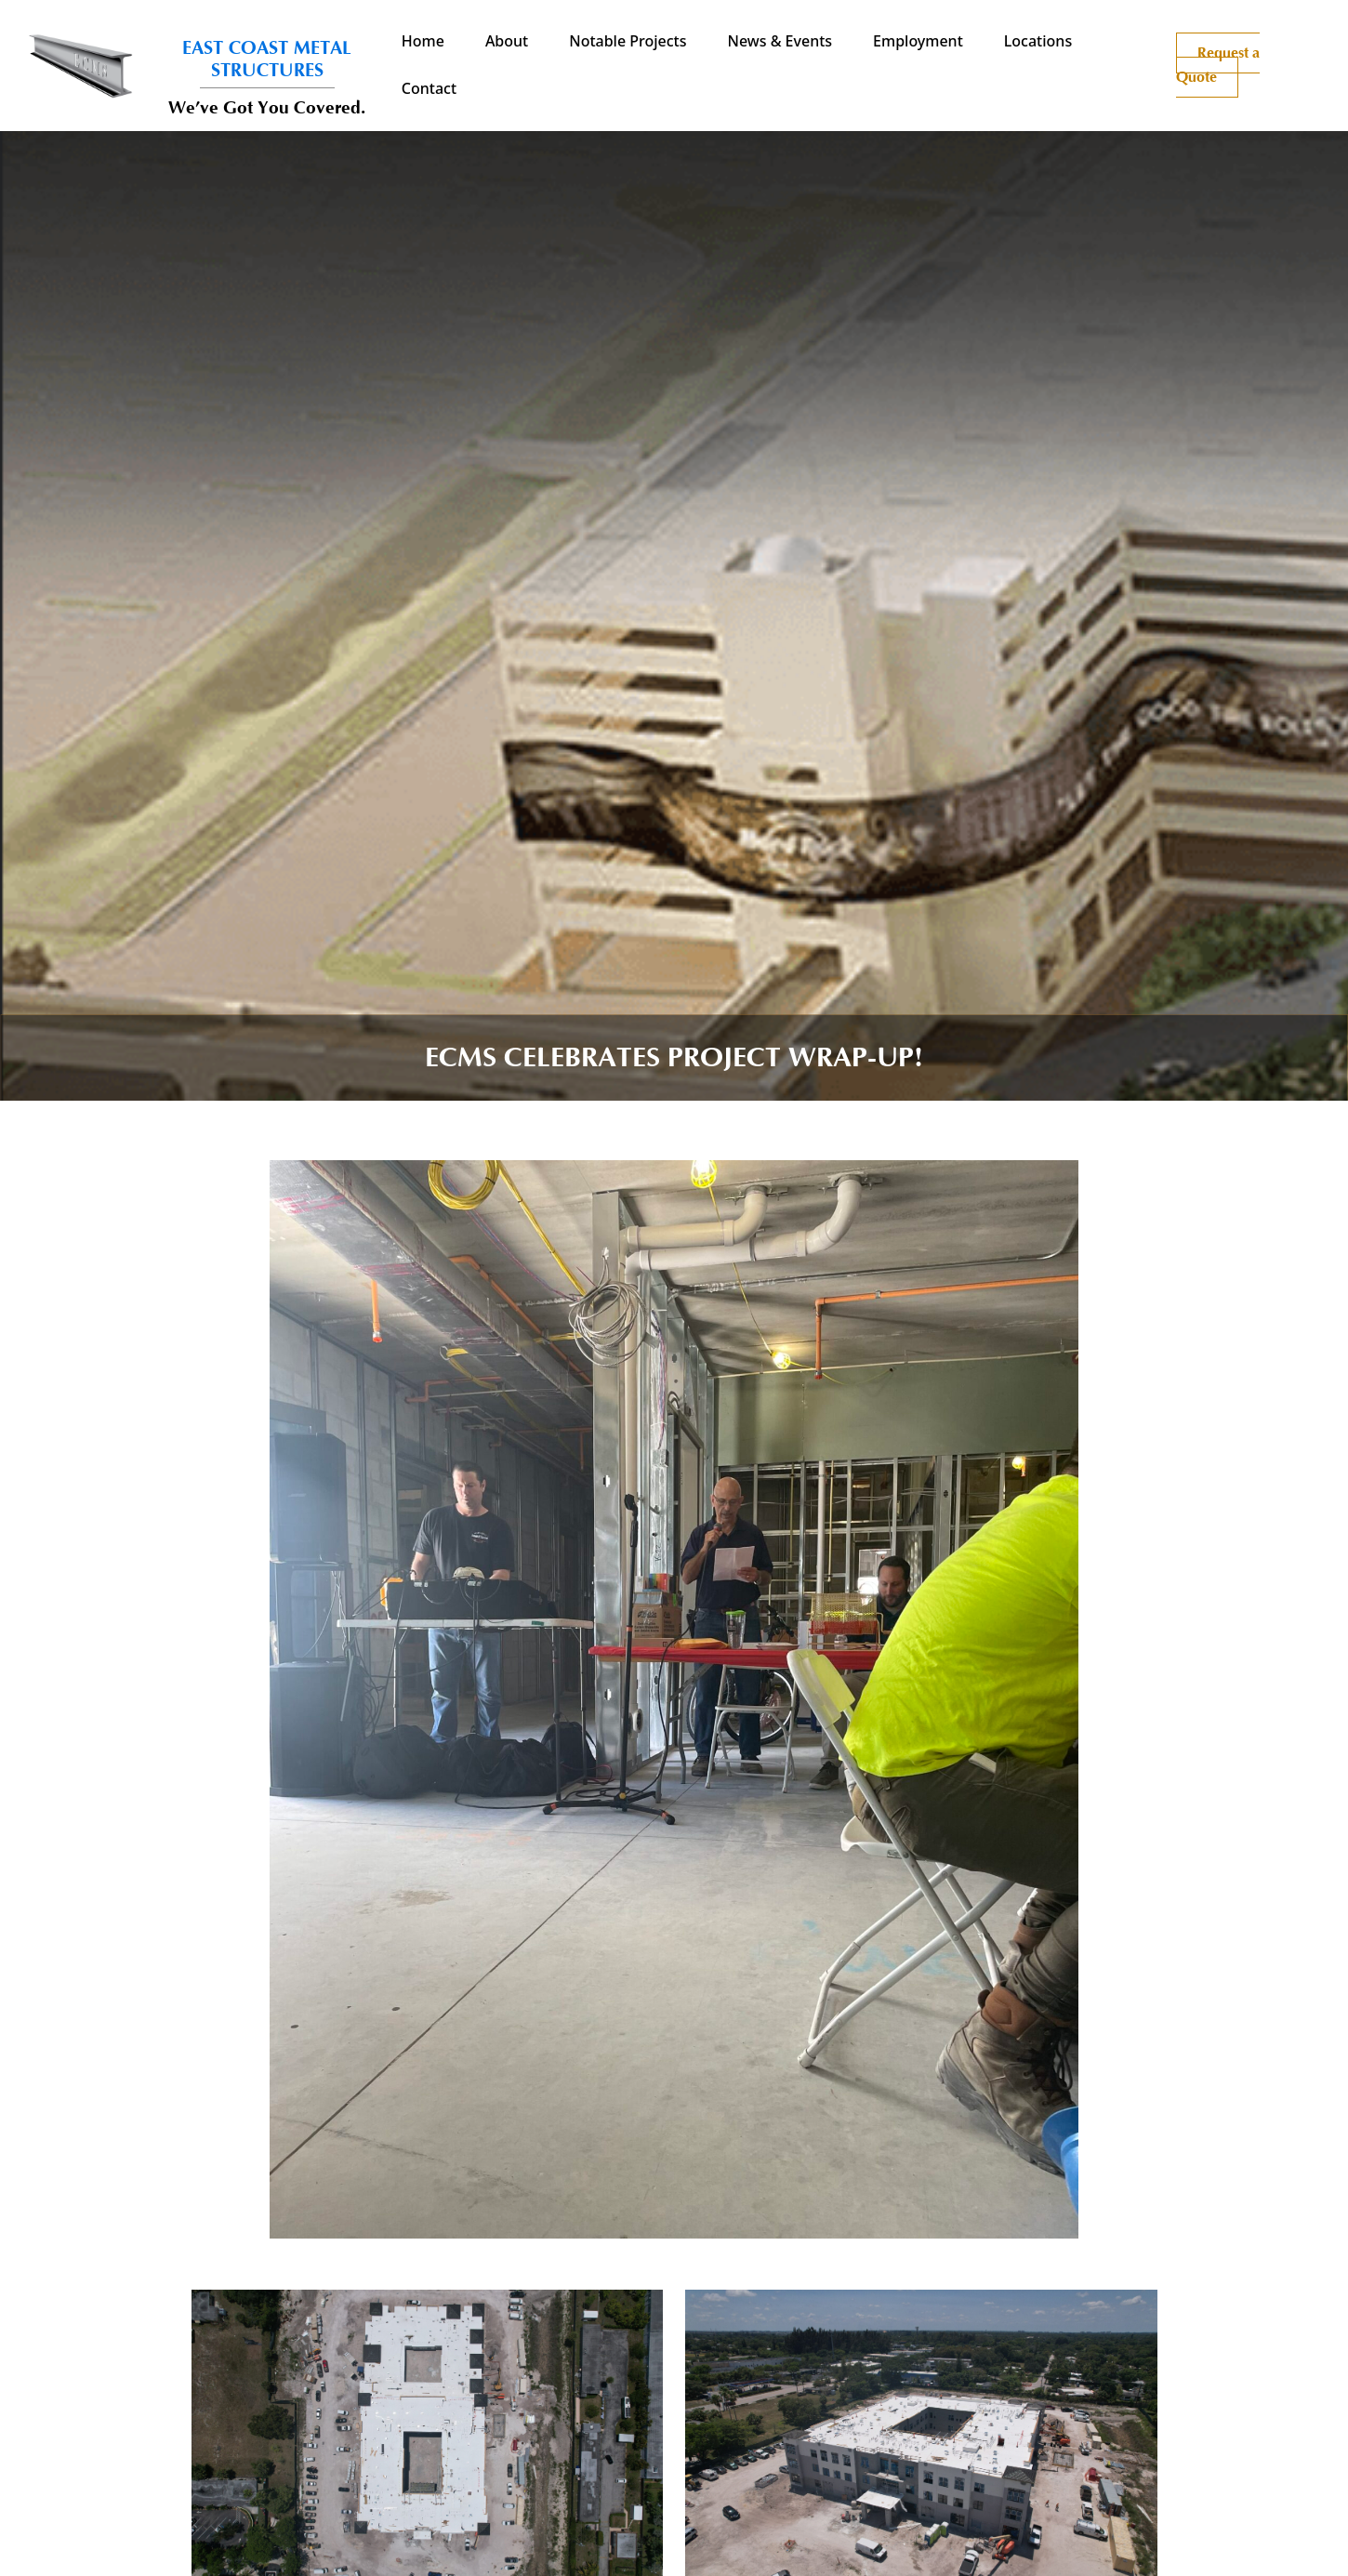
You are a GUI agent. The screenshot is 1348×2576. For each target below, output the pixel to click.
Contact (429, 88)
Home (423, 41)
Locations (1038, 41)
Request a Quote (1218, 65)
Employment (918, 41)
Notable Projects (627, 41)
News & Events (780, 41)
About (506, 41)
